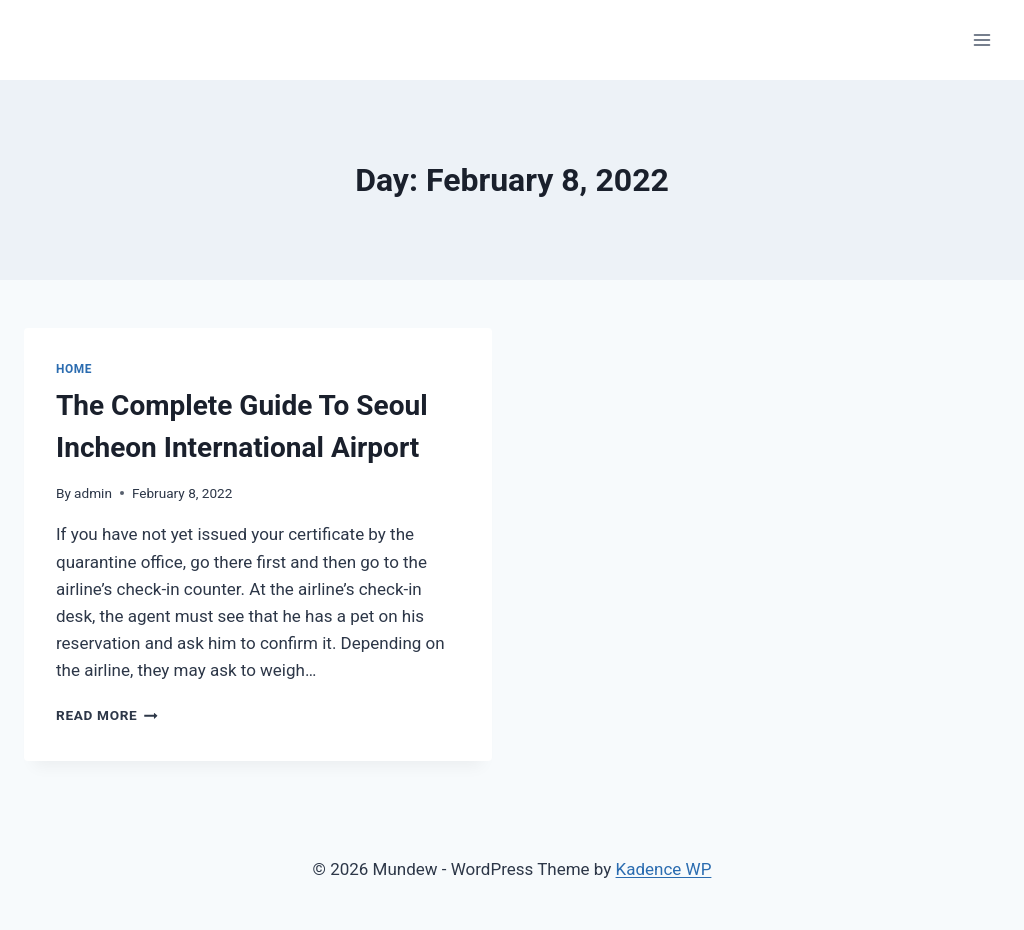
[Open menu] (981, 39)
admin (93, 493)
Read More (107, 715)
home (74, 369)
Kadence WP (664, 869)
